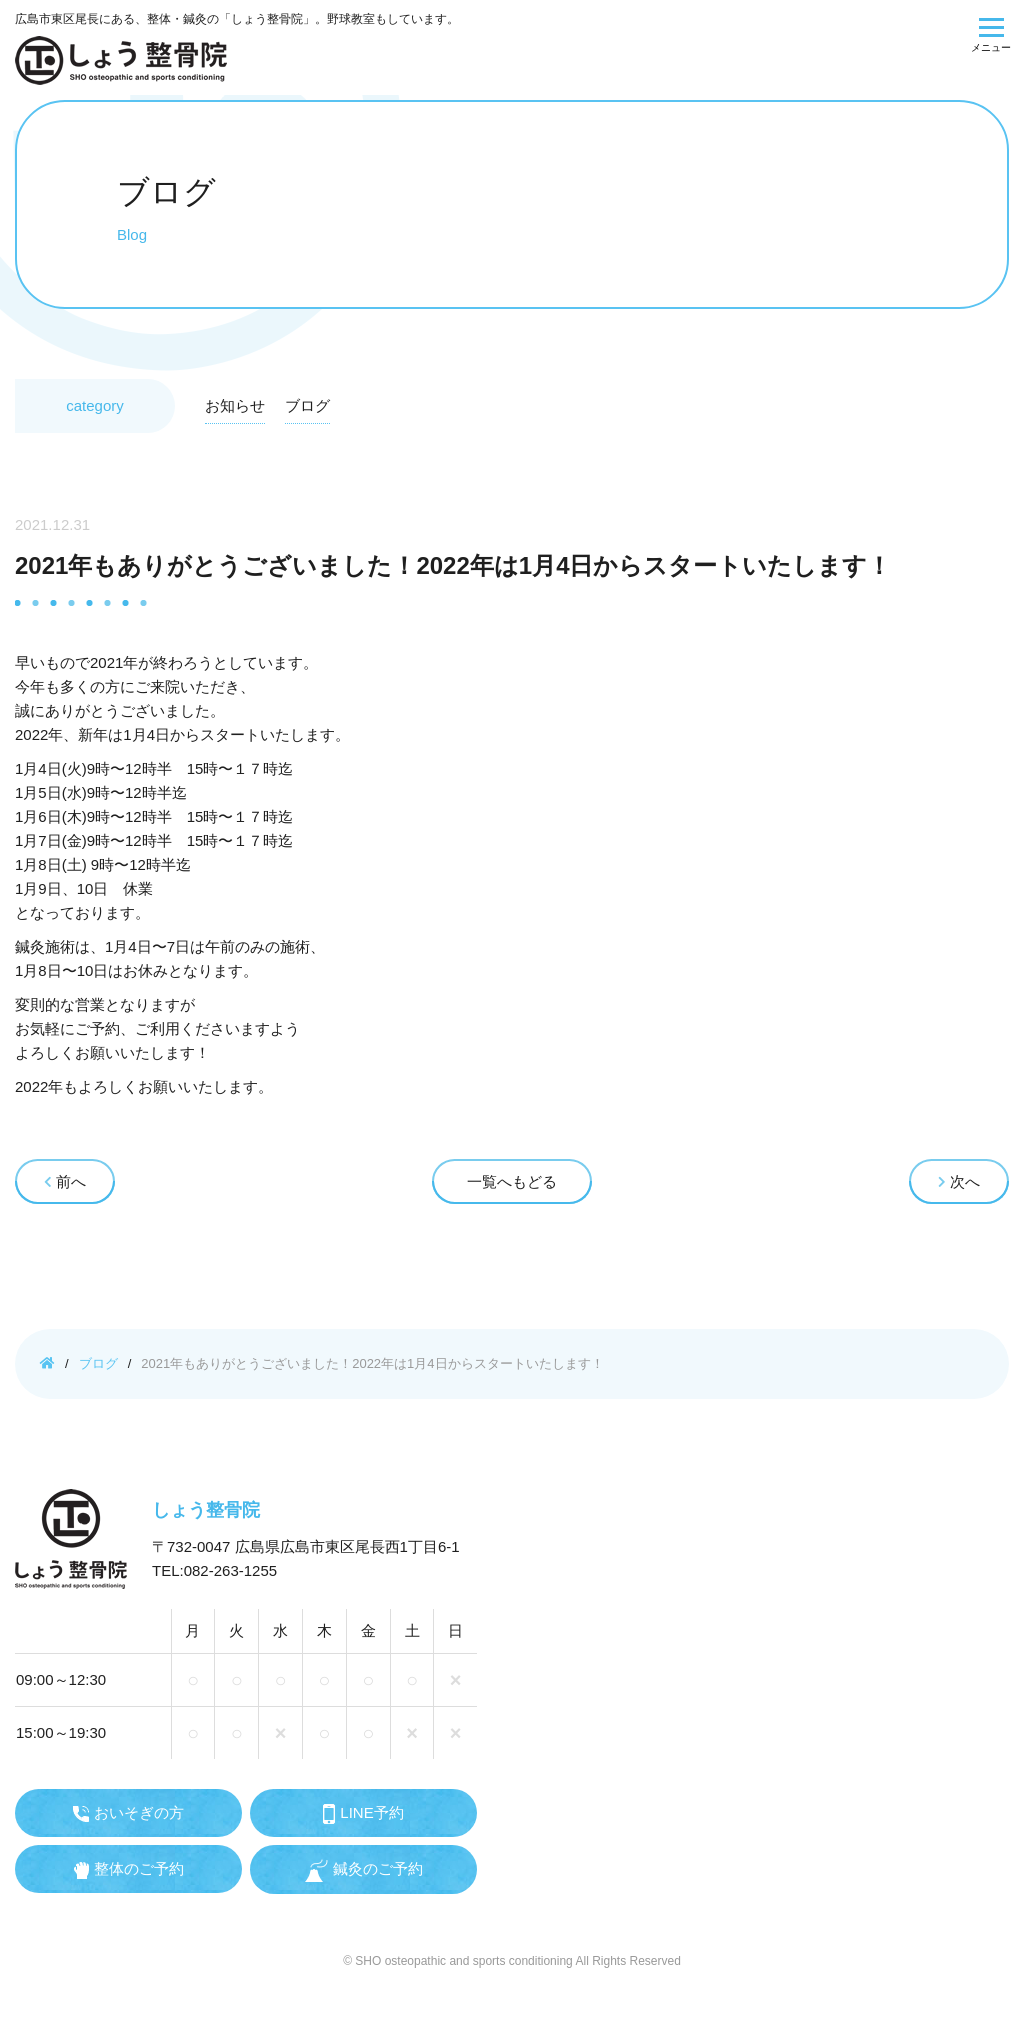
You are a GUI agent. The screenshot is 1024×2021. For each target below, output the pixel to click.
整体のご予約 (129, 1869)
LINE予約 (363, 1814)
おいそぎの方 (128, 1813)
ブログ (307, 405)
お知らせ (235, 405)
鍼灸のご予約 (364, 1870)
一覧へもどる (512, 1181)
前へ (65, 1181)
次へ (959, 1181)
